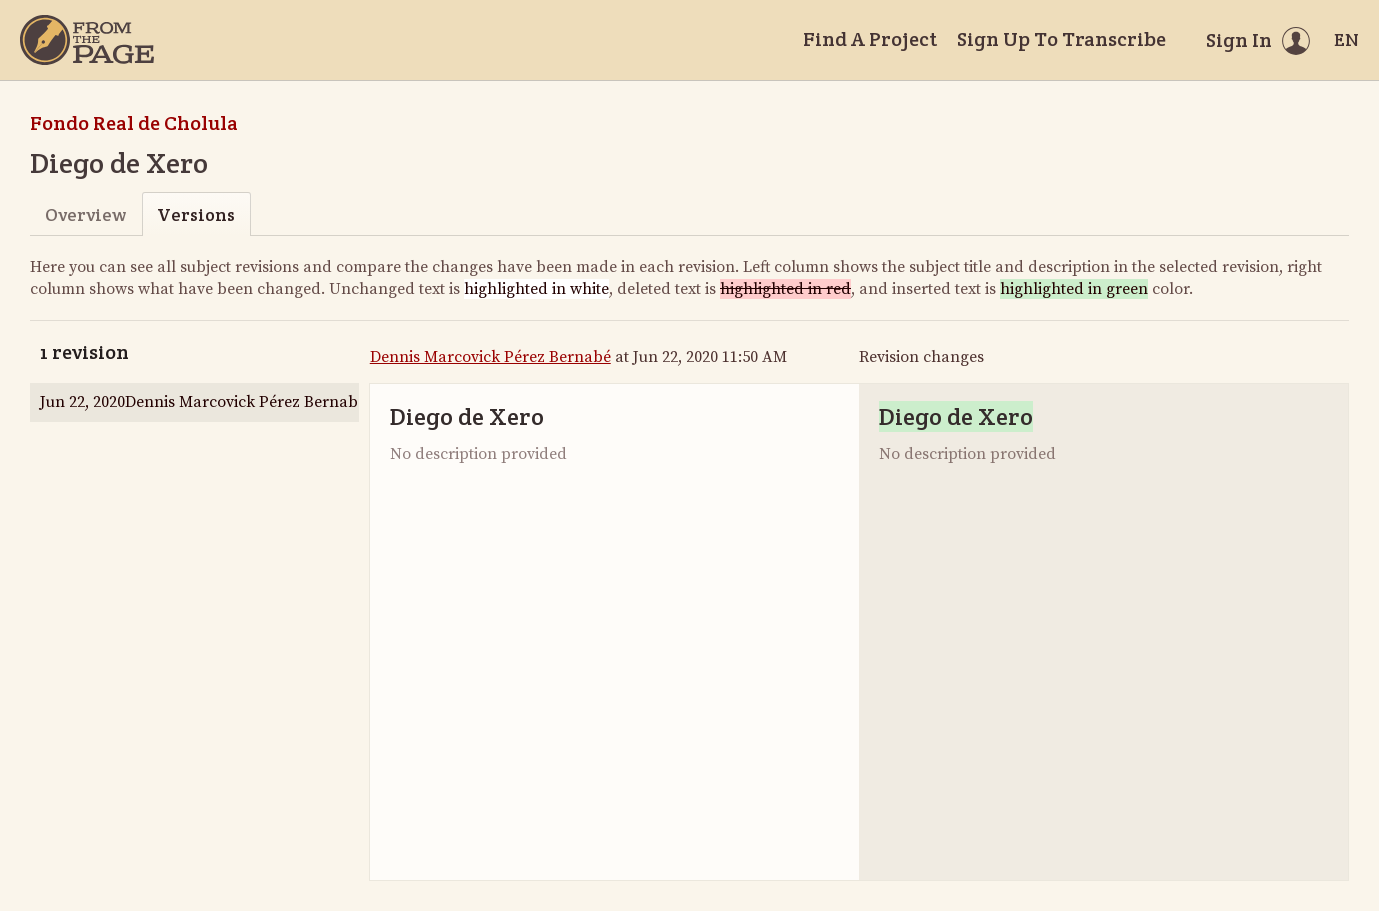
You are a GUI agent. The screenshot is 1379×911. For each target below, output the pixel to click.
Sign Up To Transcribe (1061, 39)
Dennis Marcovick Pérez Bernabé (490, 357)
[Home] (87, 40)
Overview (85, 214)
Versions (196, 214)
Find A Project (870, 39)
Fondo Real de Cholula (134, 123)
